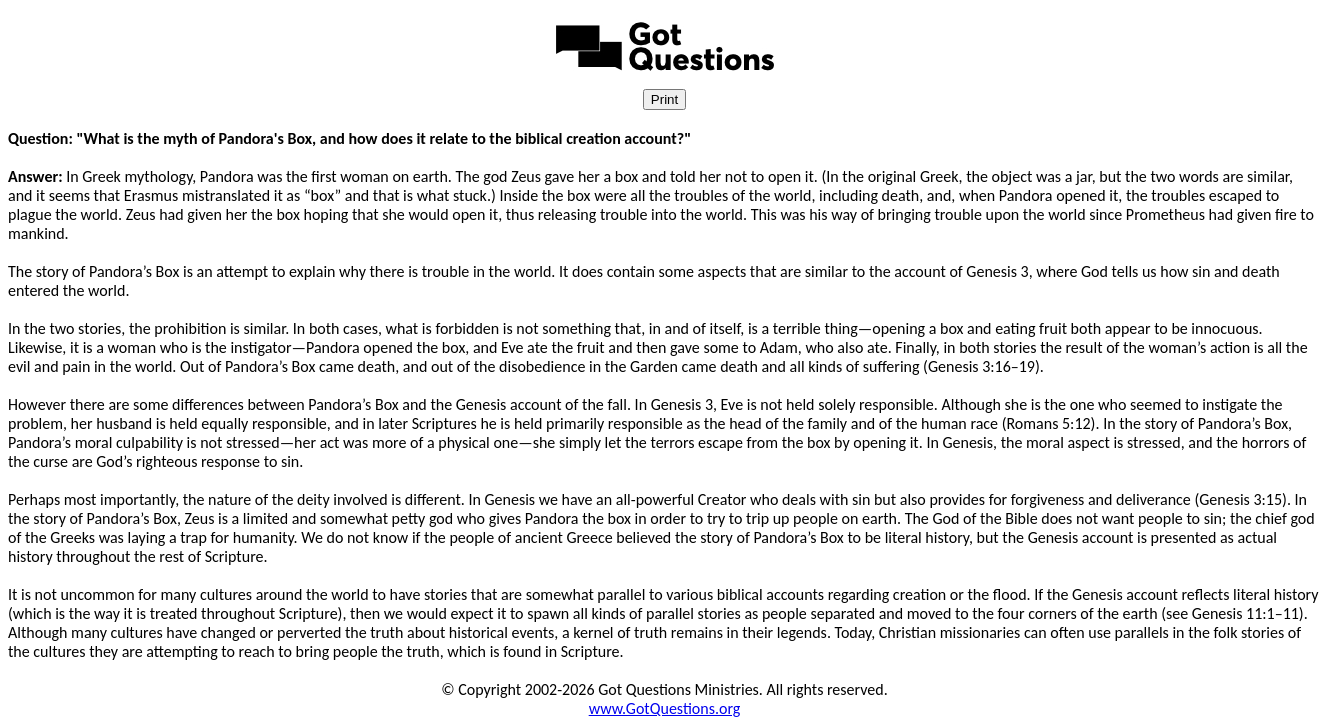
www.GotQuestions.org (665, 708)
